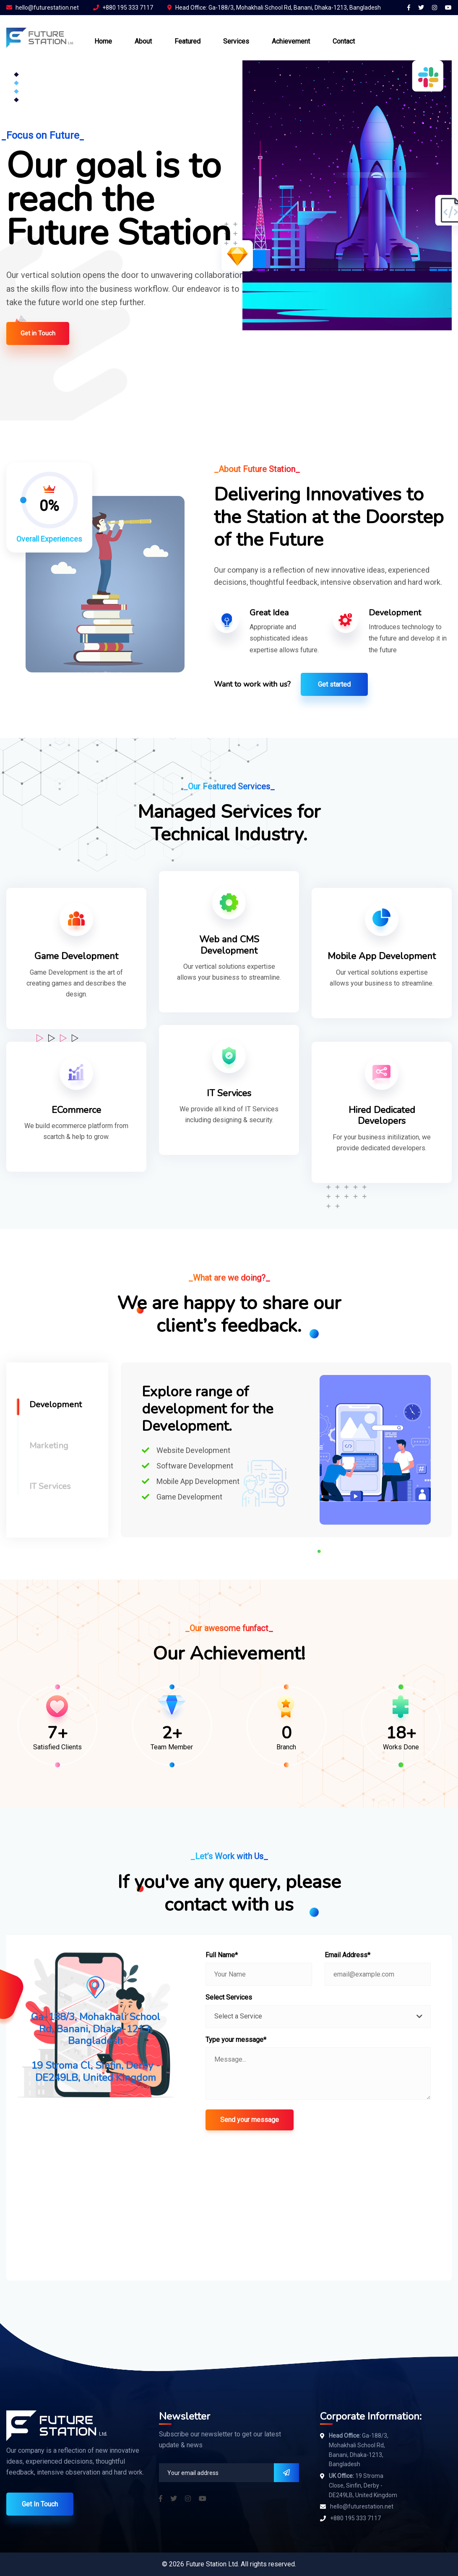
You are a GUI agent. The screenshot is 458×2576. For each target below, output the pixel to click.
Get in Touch (38, 333)
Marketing (48, 1445)
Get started (334, 684)
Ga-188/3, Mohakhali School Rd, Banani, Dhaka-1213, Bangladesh (358, 2449)
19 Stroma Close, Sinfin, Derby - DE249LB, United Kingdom (363, 2485)
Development (55, 1404)
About (143, 41)
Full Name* (222, 1955)
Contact (344, 41)
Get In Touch (40, 2504)
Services (236, 41)
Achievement (291, 41)
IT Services (50, 1486)
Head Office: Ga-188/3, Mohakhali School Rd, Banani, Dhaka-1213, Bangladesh (274, 7)
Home (103, 41)
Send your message (249, 2120)
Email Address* (347, 1955)
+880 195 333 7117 (123, 7)
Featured (187, 41)
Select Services (229, 1997)
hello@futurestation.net (42, 7)
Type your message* (236, 2040)
